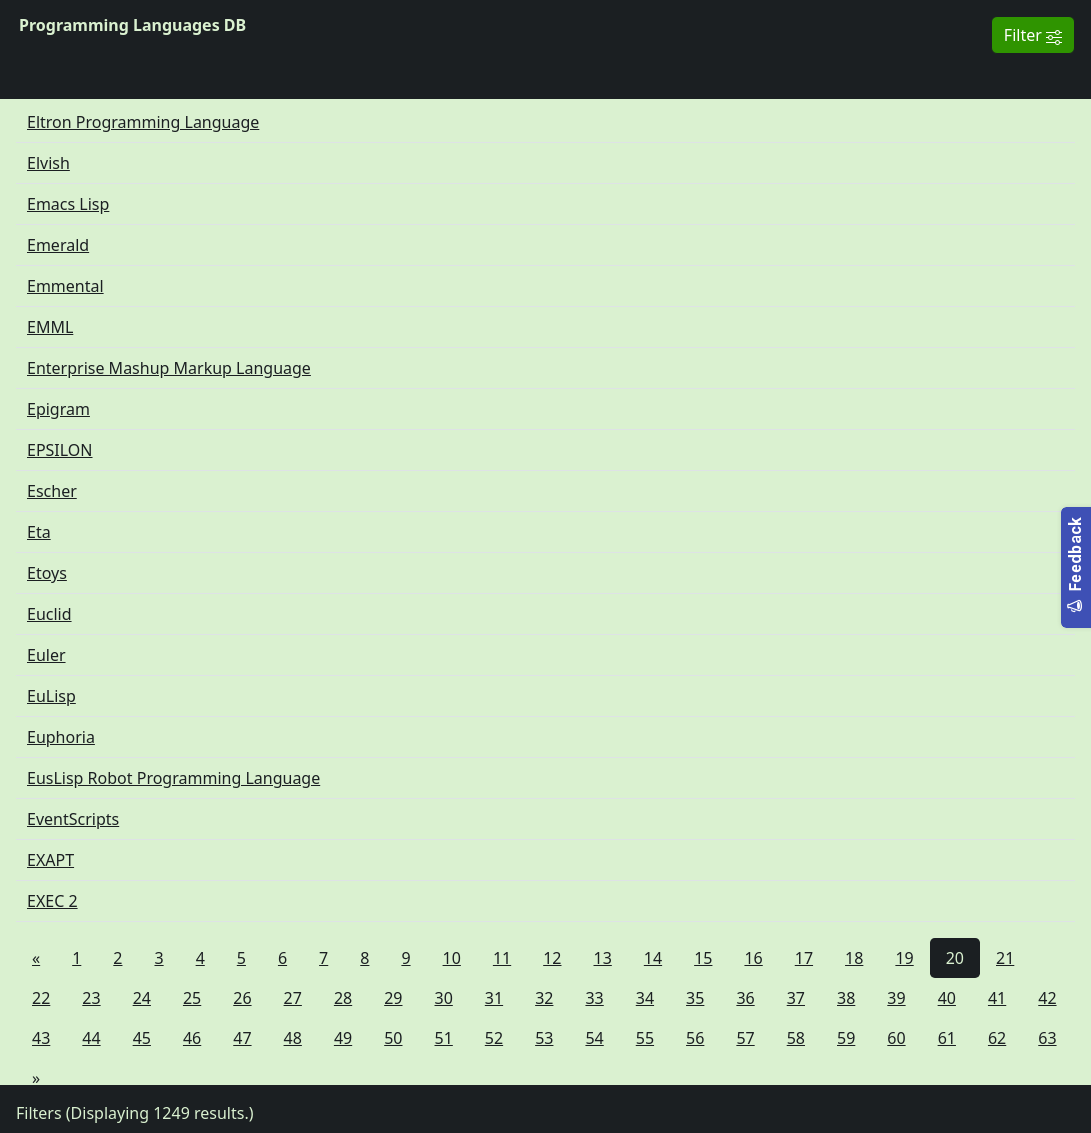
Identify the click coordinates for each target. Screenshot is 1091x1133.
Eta (39, 532)
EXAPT (50, 860)
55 (645, 1038)
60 (896, 1038)
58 (796, 1038)
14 (653, 958)
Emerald (58, 245)
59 (846, 1038)
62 (997, 1038)
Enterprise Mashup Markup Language (169, 368)
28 (343, 998)
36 (745, 998)
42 (1047, 998)
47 (242, 1038)
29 (393, 998)
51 (444, 1038)
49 (343, 1038)
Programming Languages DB (132, 25)
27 (293, 998)
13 (603, 958)
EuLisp (51, 696)
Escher (52, 491)
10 (452, 958)
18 (854, 958)
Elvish (48, 163)
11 (502, 958)
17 (804, 958)
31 (494, 998)
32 (544, 998)
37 (796, 998)
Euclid (49, 614)
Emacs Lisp (68, 204)
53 (544, 1038)
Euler (46, 655)
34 (645, 998)
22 (41, 998)
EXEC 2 (52, 901)
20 (955, 958)
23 (91, 998)
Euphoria (61, 737)
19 (904, 958)
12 (552, 958)
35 (695, 998)
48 (293, 1038)
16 (753, 958)
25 (192, 998)
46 (192, 1038)
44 (91, 1038)
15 (703, 958)
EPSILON (60, 450)
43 (41, 1038)
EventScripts (73, 819)
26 (242, 998)
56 (695, 1038)
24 (142, 998)
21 (1005, 958)
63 (1047, 1038)
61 (947, 1038)
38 (846, 998)
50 (393, 1038)
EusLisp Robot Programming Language (173, 778)
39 (896, 998)
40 (947, 998)
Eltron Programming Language (143, 122)
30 (444, 998)
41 (997, 998)
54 (594, 1038)
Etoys (47, 573)
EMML (50, 327)
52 (494, 1038)
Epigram (58, 409)
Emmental (65, 286)
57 (745, 1038)
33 (594, 998)
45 (142, 1038)
